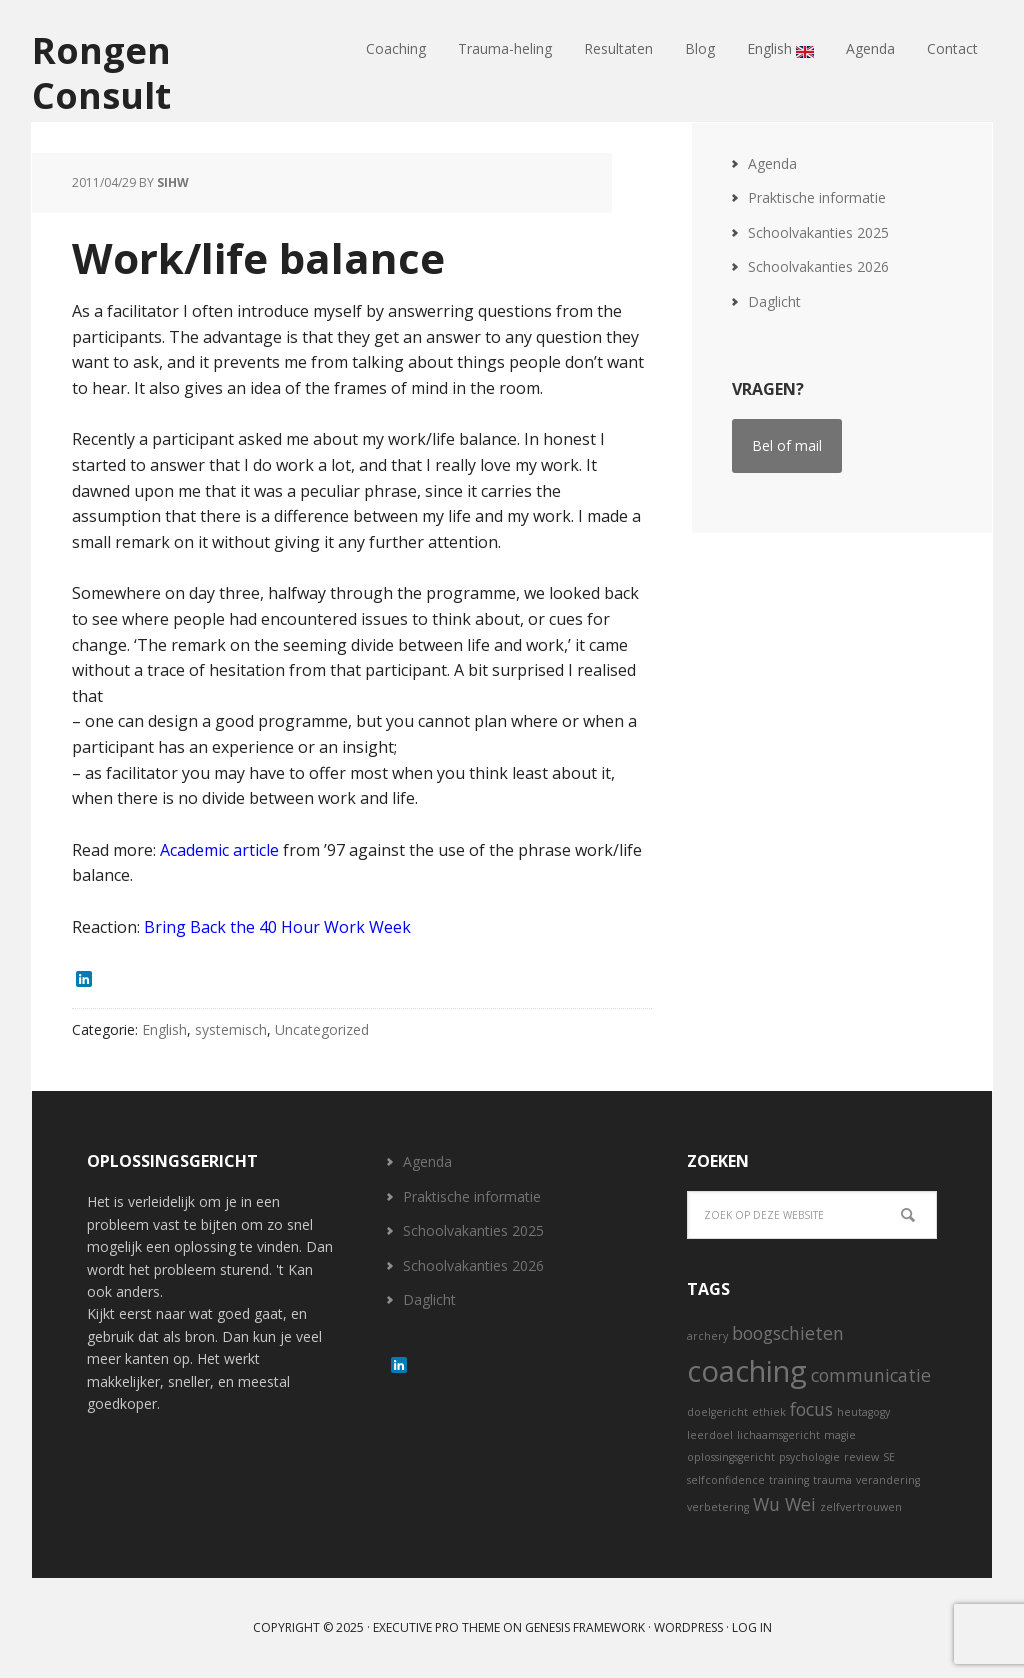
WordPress (688, 1627)
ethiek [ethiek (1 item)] (769, 1412)
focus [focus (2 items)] (811, 1409)
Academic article (219, 850)
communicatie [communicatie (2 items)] (871, 1375)
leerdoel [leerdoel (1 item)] (710, 1435)
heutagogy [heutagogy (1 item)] (863, 1412)
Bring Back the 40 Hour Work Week (277, 927)
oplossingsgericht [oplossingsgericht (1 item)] (731, 1457)
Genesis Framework (585, 1627)
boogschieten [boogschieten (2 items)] (788, 1333)
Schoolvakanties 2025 (818, 232)
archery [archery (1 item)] (707, 1336)
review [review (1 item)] (861, 1457)
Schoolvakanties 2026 (818, 266)
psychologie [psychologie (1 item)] (809, 1457)
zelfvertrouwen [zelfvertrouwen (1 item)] (861, 1507)
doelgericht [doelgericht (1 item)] (717, 1412)
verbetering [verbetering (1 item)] (718, 1507)
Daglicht (774, 301)
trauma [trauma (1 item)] (832, 1480)
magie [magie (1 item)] (840, 1435)
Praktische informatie (817, 197)
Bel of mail (787, 445)
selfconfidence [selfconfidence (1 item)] (726, 1480)
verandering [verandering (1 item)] (888, 1480)
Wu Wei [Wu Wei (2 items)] (784, 1504)
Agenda (772, 163)
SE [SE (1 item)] (889, 1457)
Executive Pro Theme (436, 1627)
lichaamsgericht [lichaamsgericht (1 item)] (778, 1435)
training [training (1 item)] (789, 1480)
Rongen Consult (101, 72)
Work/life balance (258, 257)
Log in (752, 1627)
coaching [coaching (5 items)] (747, 1371)
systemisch (231, 1029)
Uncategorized (322, 1029)
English (164, 1029)
